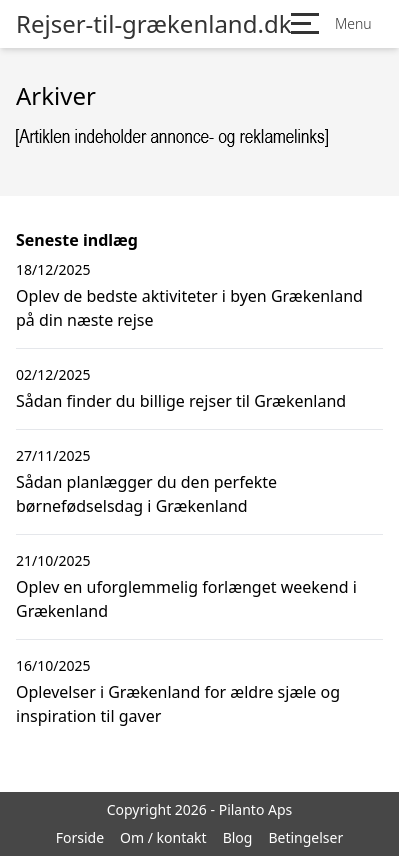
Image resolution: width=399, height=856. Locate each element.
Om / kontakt (163, 837)
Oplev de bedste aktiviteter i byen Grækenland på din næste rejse (189, 308)
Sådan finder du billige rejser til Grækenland (181, 401)
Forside (80, 837)
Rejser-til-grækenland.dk (153, 24)
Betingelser (305, 837)
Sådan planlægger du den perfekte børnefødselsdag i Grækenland (146, 494)
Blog (238, 837)
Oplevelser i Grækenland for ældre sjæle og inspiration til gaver (178, 704)
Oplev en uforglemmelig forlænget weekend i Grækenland (186, 599)
